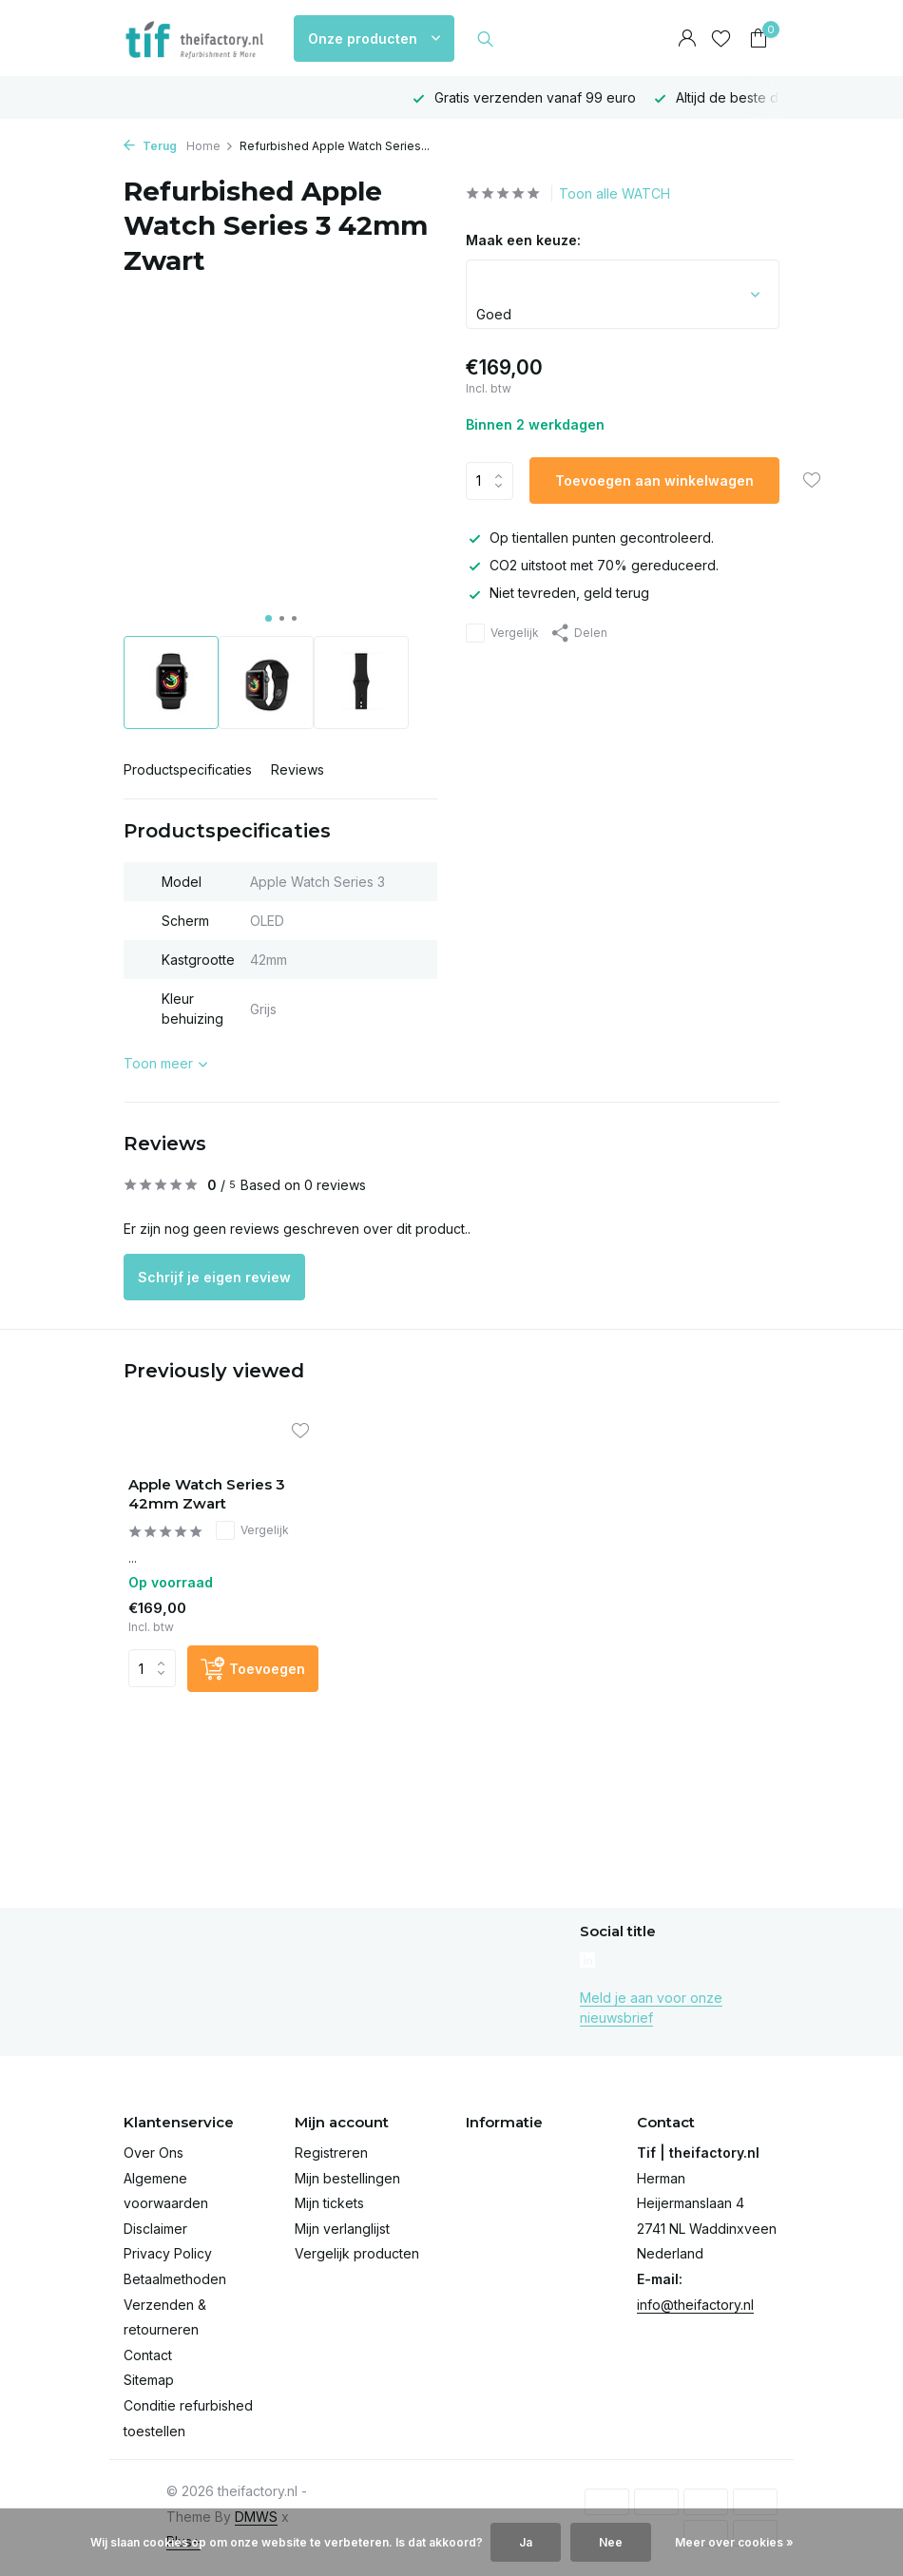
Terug (150, 146)
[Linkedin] (587, 1962)
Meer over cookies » (734, 2542)
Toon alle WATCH (614, 193)
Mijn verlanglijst (342, 2228)
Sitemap (149, 2380)
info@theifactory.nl (695, 2305)
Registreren (331, 2152)
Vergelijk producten (357, 2253)
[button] (268, 618)
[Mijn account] (687, 39)
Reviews (297, 769)
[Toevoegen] (252, 1668)
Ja (525, 2542)
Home (210, 146)
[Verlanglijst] (721, 39)
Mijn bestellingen (347, 2178)
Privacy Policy (168, 2253)
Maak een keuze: (523, 240)
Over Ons (153, 2152)
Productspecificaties (188, 769)
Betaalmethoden (175, 2279)
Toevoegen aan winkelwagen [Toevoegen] (654, 480)
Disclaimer (155, 2228)
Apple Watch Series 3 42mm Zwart (206, 1493)
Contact (148, 2355)
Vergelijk (502, 633)
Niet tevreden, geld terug (557, 593)
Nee (611, 2542)
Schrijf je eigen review (214, 1277)
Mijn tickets (329, 2203)
